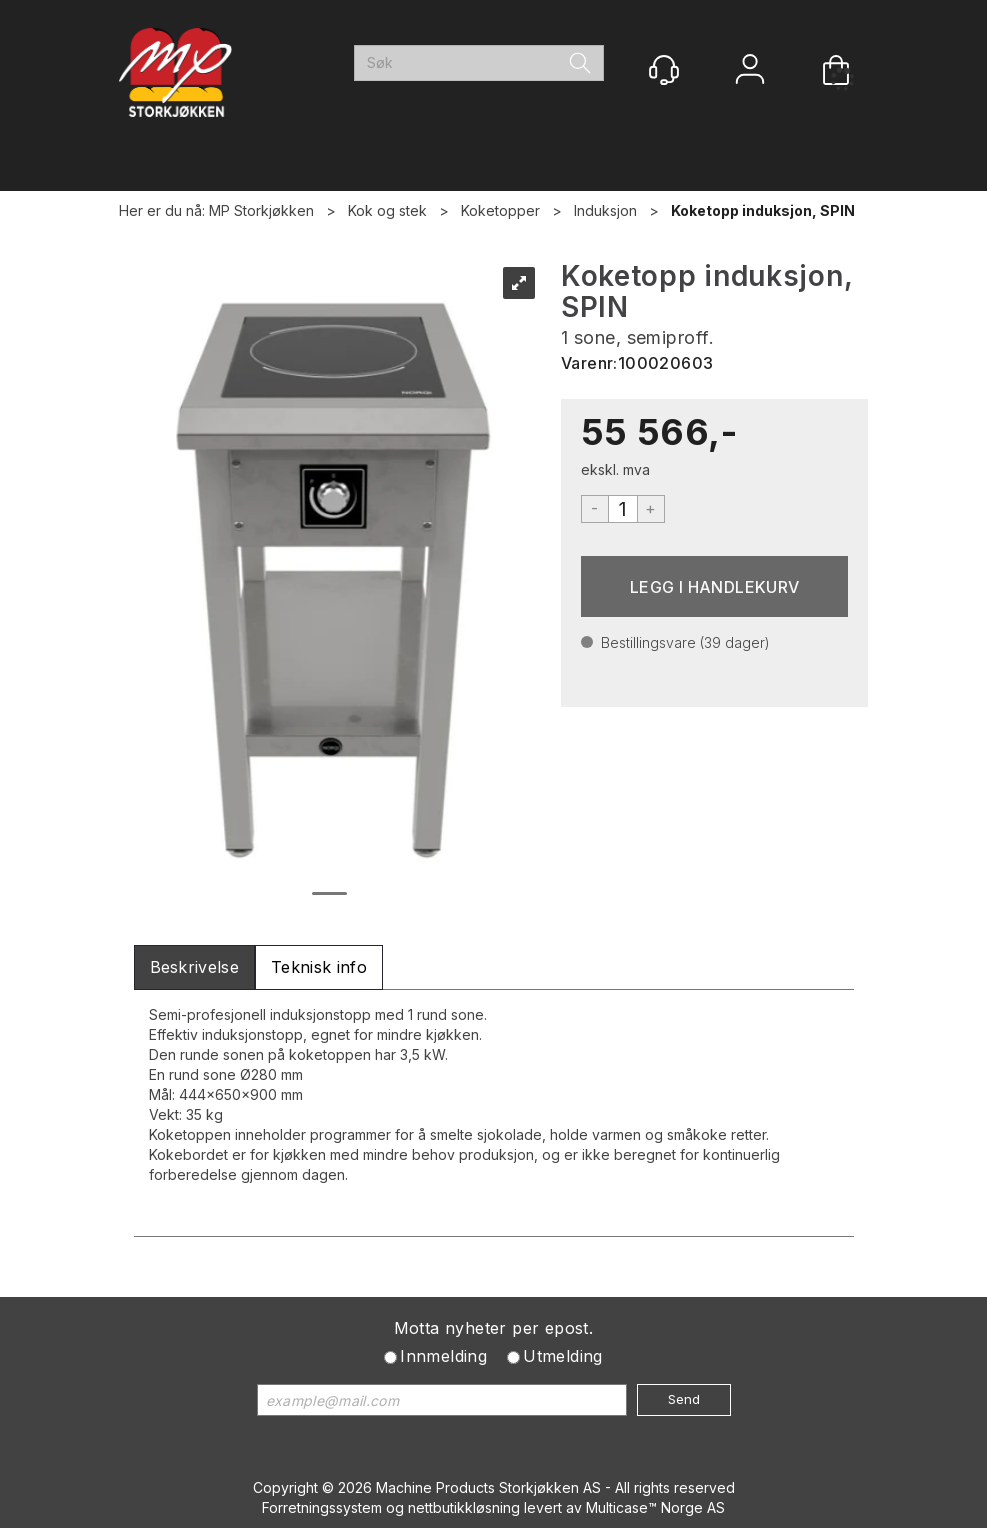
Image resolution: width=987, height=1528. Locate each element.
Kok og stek (387, 210)
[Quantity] (623, 509)
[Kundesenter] (664, 70)
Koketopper (500, 210)
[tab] (195, 967)
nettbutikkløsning (464, 1507)
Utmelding (563, 1356)
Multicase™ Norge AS (655, 1507)
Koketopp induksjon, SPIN (763, 210)
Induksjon (605, 210)
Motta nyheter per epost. (494, 1328)
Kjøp (715, 586)
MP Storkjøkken (261, 210)
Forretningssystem (322, 1507)
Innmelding (443, 1356)
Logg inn (750, 71)
